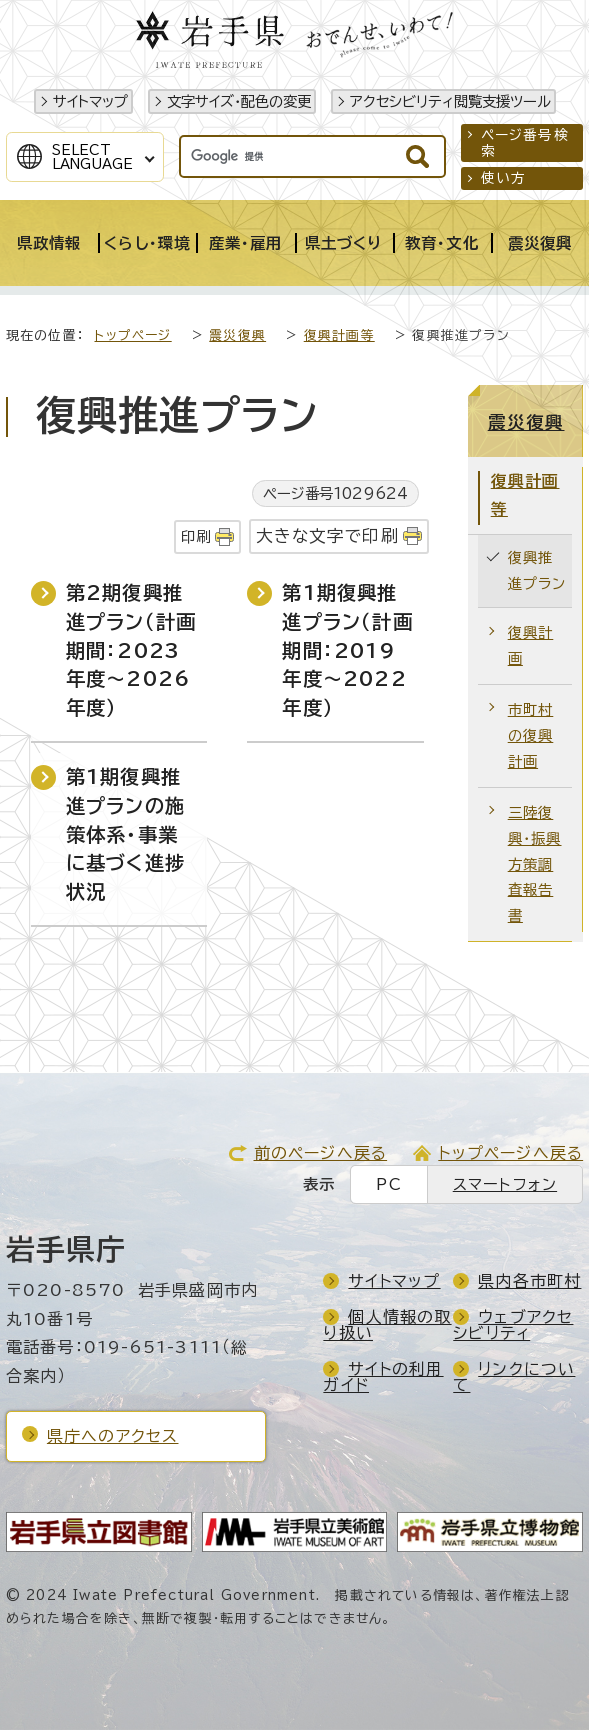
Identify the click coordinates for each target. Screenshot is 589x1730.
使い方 (504, 178)
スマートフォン (505, 1184)
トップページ (132, 335)
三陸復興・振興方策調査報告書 (535, 864)
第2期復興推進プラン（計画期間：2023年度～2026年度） (131, 650)
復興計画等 (339, 335)
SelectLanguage (92, 157)
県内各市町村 (529, 1281)
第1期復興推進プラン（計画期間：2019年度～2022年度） (347, 650)
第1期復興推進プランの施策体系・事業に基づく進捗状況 (125, 834)
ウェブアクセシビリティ (513, 1325)
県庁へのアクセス (113, 1436)
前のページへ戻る (321, 1153)
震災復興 (237, 335)
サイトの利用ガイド (383, 1377)
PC (388, 1184)
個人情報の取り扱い (387, 1325)
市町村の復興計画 (531, 735)
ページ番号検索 (525, 143)
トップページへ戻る (510, 1153)
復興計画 (531, 645)
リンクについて (514, 1377)
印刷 (196, 536)
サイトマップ (90, 101)
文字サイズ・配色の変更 (239, 101)
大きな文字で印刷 (327, 535)
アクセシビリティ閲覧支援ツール (450, 101)
